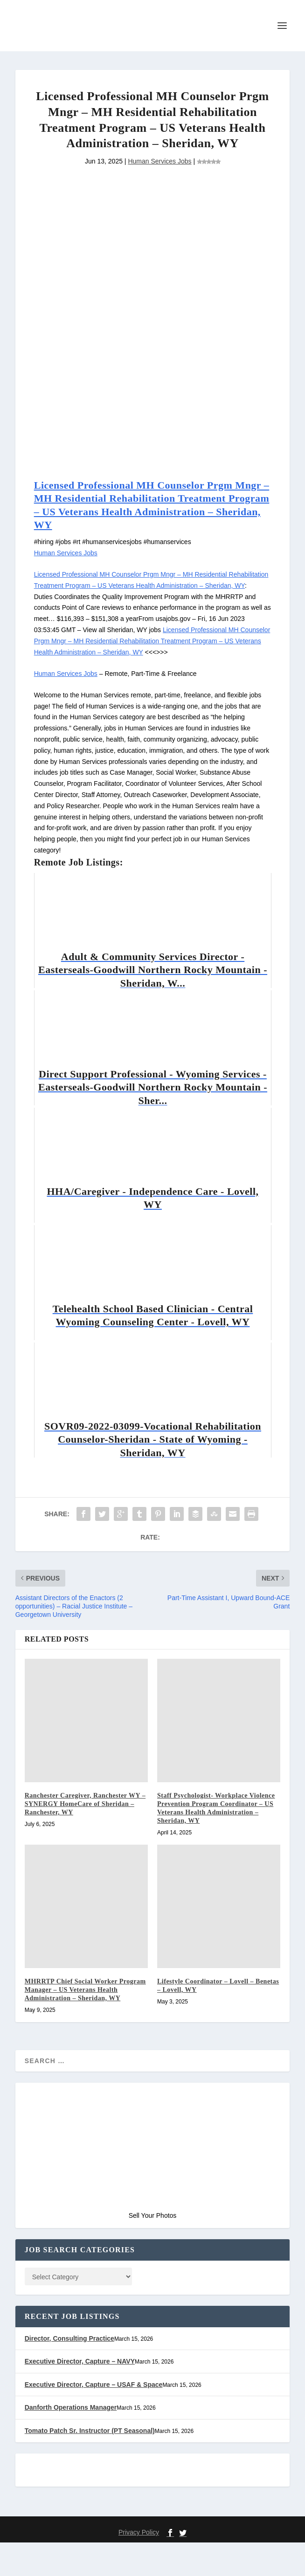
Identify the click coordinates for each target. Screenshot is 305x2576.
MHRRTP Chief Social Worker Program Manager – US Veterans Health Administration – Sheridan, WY (84, 2017)
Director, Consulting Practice (70, 2372)
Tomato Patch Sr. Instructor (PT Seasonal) (90, 2464)
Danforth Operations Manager (72, 2441)
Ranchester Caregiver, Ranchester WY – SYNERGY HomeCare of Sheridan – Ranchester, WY (84, 1827)
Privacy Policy (138, 2566)
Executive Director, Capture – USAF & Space (92, 2418)
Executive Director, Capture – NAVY (80, 2395)
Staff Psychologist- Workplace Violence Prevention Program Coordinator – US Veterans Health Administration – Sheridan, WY (215, 1831)
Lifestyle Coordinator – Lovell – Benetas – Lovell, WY (210, 2008)
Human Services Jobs (159, 193)
